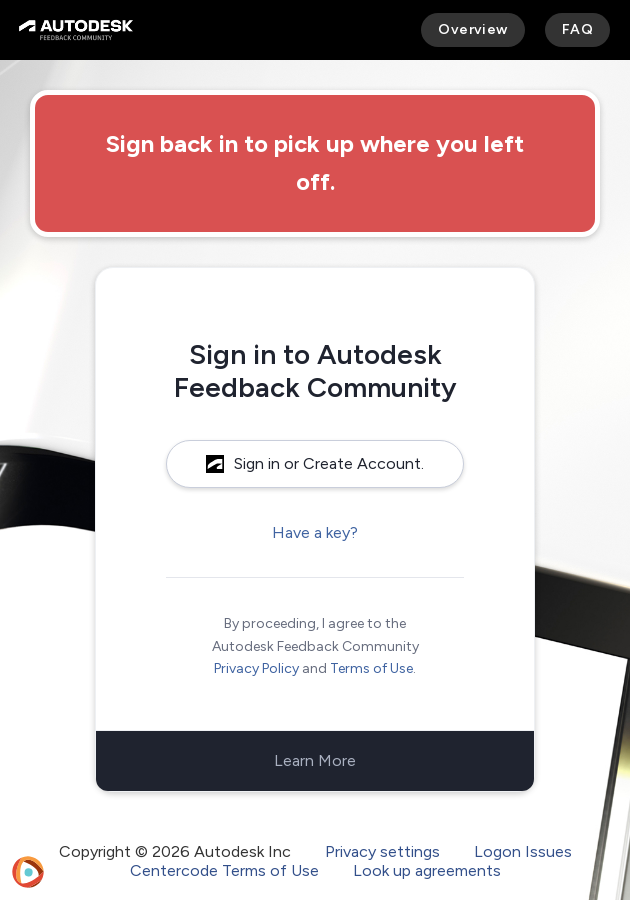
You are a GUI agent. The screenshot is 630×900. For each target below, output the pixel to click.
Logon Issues (523, 851)
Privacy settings (382, 851)
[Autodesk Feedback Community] (76, 30)
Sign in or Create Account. (315, 463)
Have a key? (315, 532)
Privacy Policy (256, 668)
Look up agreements (427, 870)
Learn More (315, 760)
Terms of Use (371, 668)
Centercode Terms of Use (224, 870)
